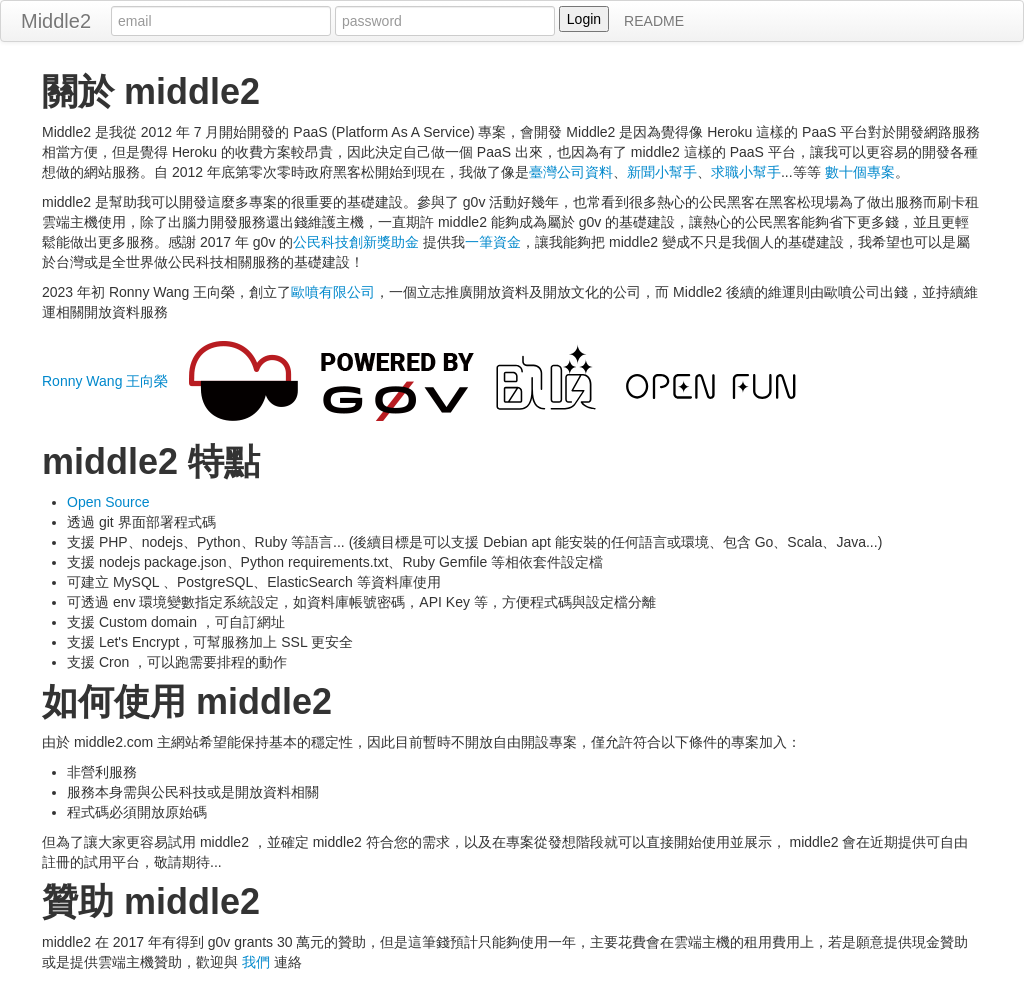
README (654, 21)
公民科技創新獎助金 (356, 242)
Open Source (108, 502)
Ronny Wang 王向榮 (105, 381)
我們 (256, 962)
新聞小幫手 (662, 172)
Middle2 (56, 21)
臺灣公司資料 (571, 172)
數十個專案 (860, 172)
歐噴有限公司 (333, 292)
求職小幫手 (746, 172)
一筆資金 (493, 242)
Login (584, 19)
